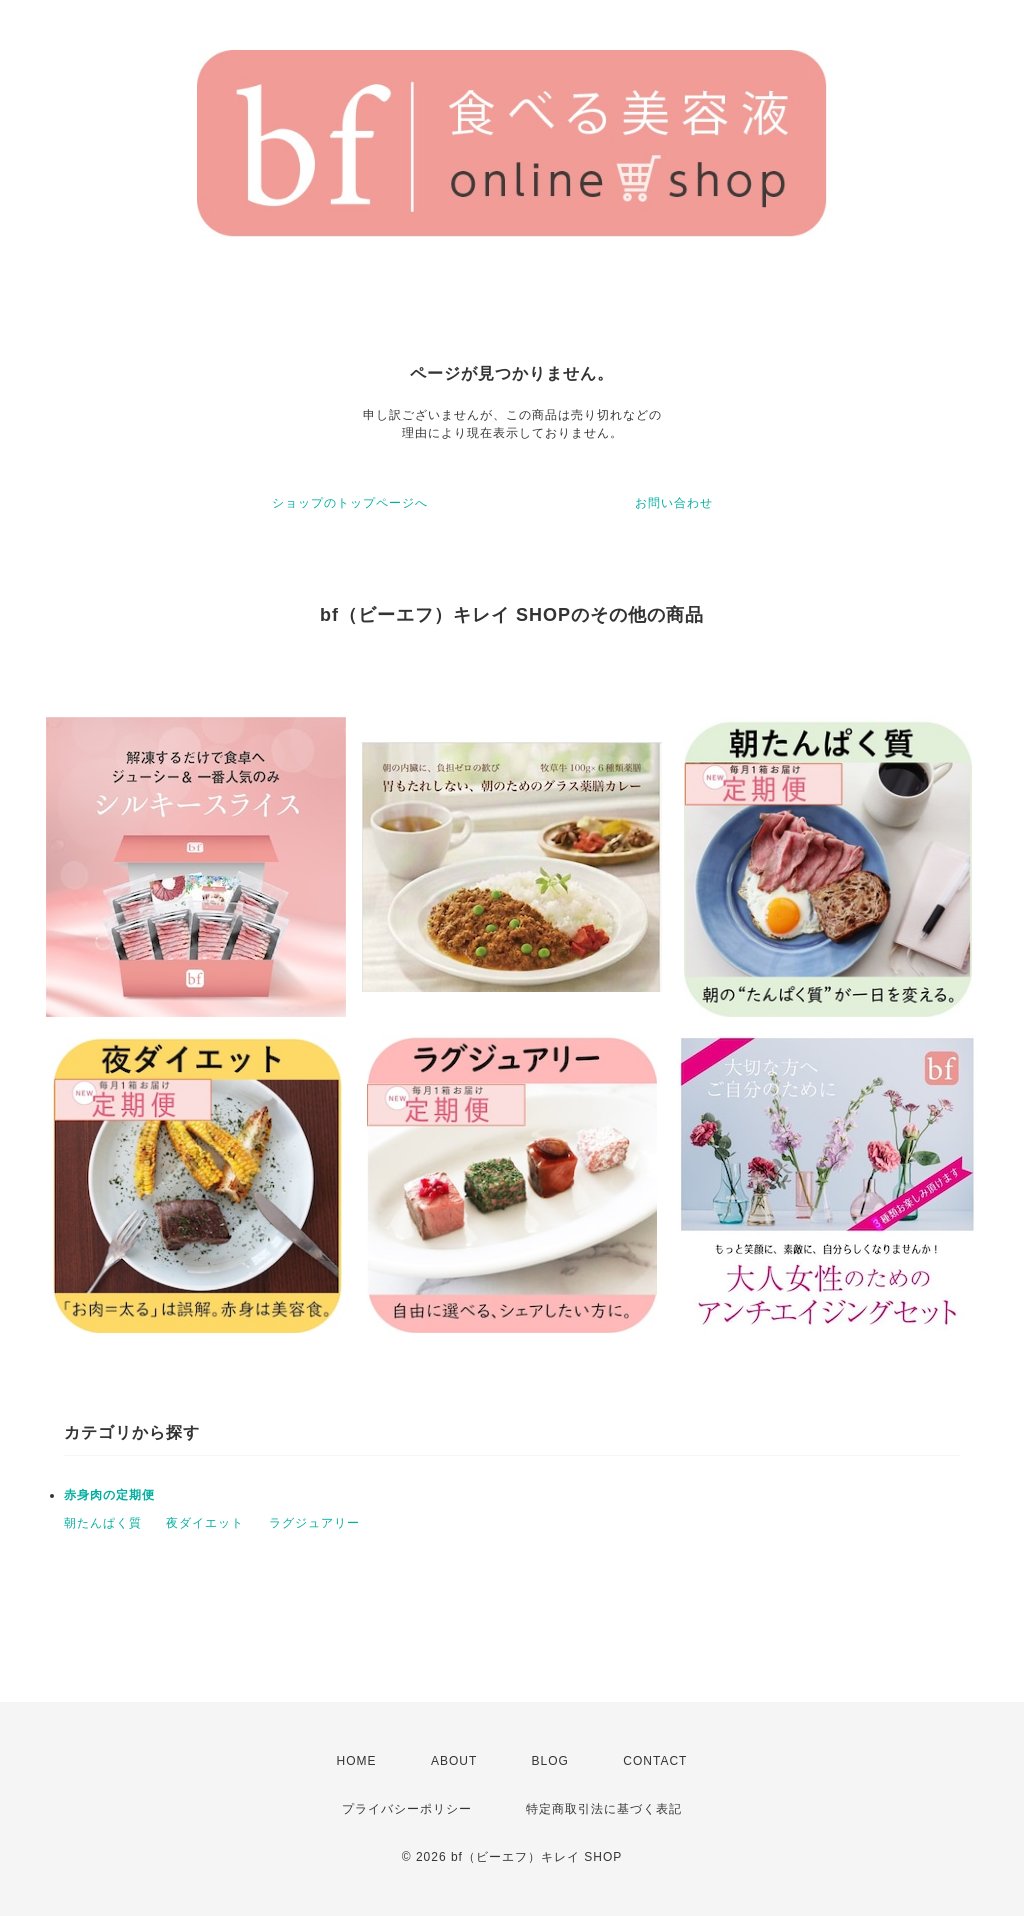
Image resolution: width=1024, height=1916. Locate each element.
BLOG (550, 1761)
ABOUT (454, 1761)
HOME (357, 1761)
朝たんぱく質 (103, 1523)
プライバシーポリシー (407, 1809)
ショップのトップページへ (350, 503)
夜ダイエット (205, 1523)
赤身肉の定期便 (109, 1495)
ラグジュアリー (314, 1523)
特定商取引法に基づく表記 (604, 1809)
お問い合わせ (674, 503)
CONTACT (655, 1761)
